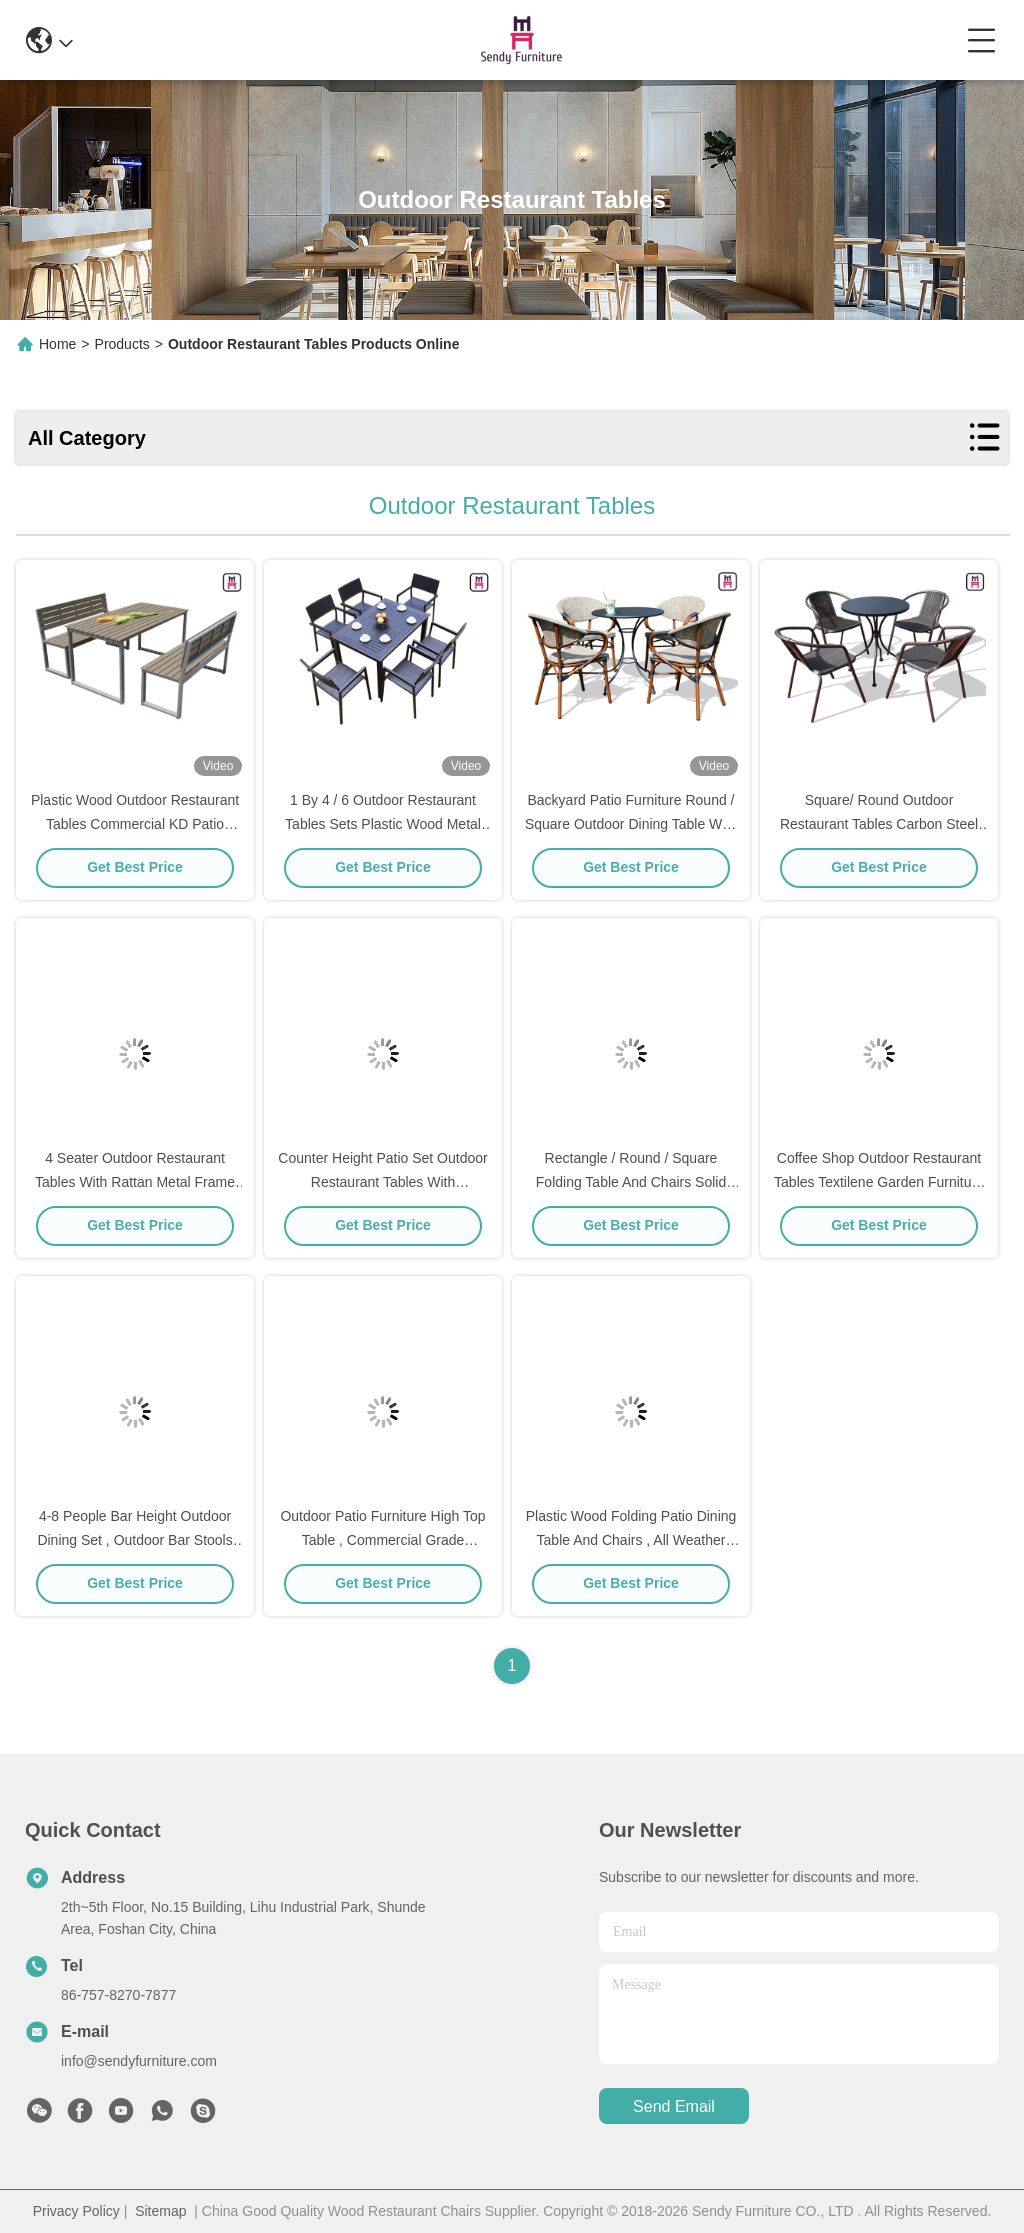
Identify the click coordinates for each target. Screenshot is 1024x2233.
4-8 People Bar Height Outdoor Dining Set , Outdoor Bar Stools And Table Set (134, 1540)
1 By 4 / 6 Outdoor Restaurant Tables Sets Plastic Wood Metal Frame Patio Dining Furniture (383, 824)
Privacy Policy (76, 2211)
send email (674, 2106)
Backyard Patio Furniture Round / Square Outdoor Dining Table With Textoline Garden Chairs (631, 824)
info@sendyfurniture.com (139, 2061)
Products (122, 344)
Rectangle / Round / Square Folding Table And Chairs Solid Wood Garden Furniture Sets (631, 1182)
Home (57, 344)
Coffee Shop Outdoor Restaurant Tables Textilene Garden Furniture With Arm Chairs (879, 1182)
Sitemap (160, 2211)
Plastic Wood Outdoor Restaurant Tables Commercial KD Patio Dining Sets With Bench (135, 824)
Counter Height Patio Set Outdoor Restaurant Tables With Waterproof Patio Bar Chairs (382, 1182)
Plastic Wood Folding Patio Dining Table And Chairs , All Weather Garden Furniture (631, 1540)
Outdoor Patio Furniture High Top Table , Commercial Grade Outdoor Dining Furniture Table (382, 1540)
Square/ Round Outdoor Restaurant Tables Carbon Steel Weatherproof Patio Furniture (879, 824)
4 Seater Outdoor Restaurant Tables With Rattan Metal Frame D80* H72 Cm (135, 1182)
